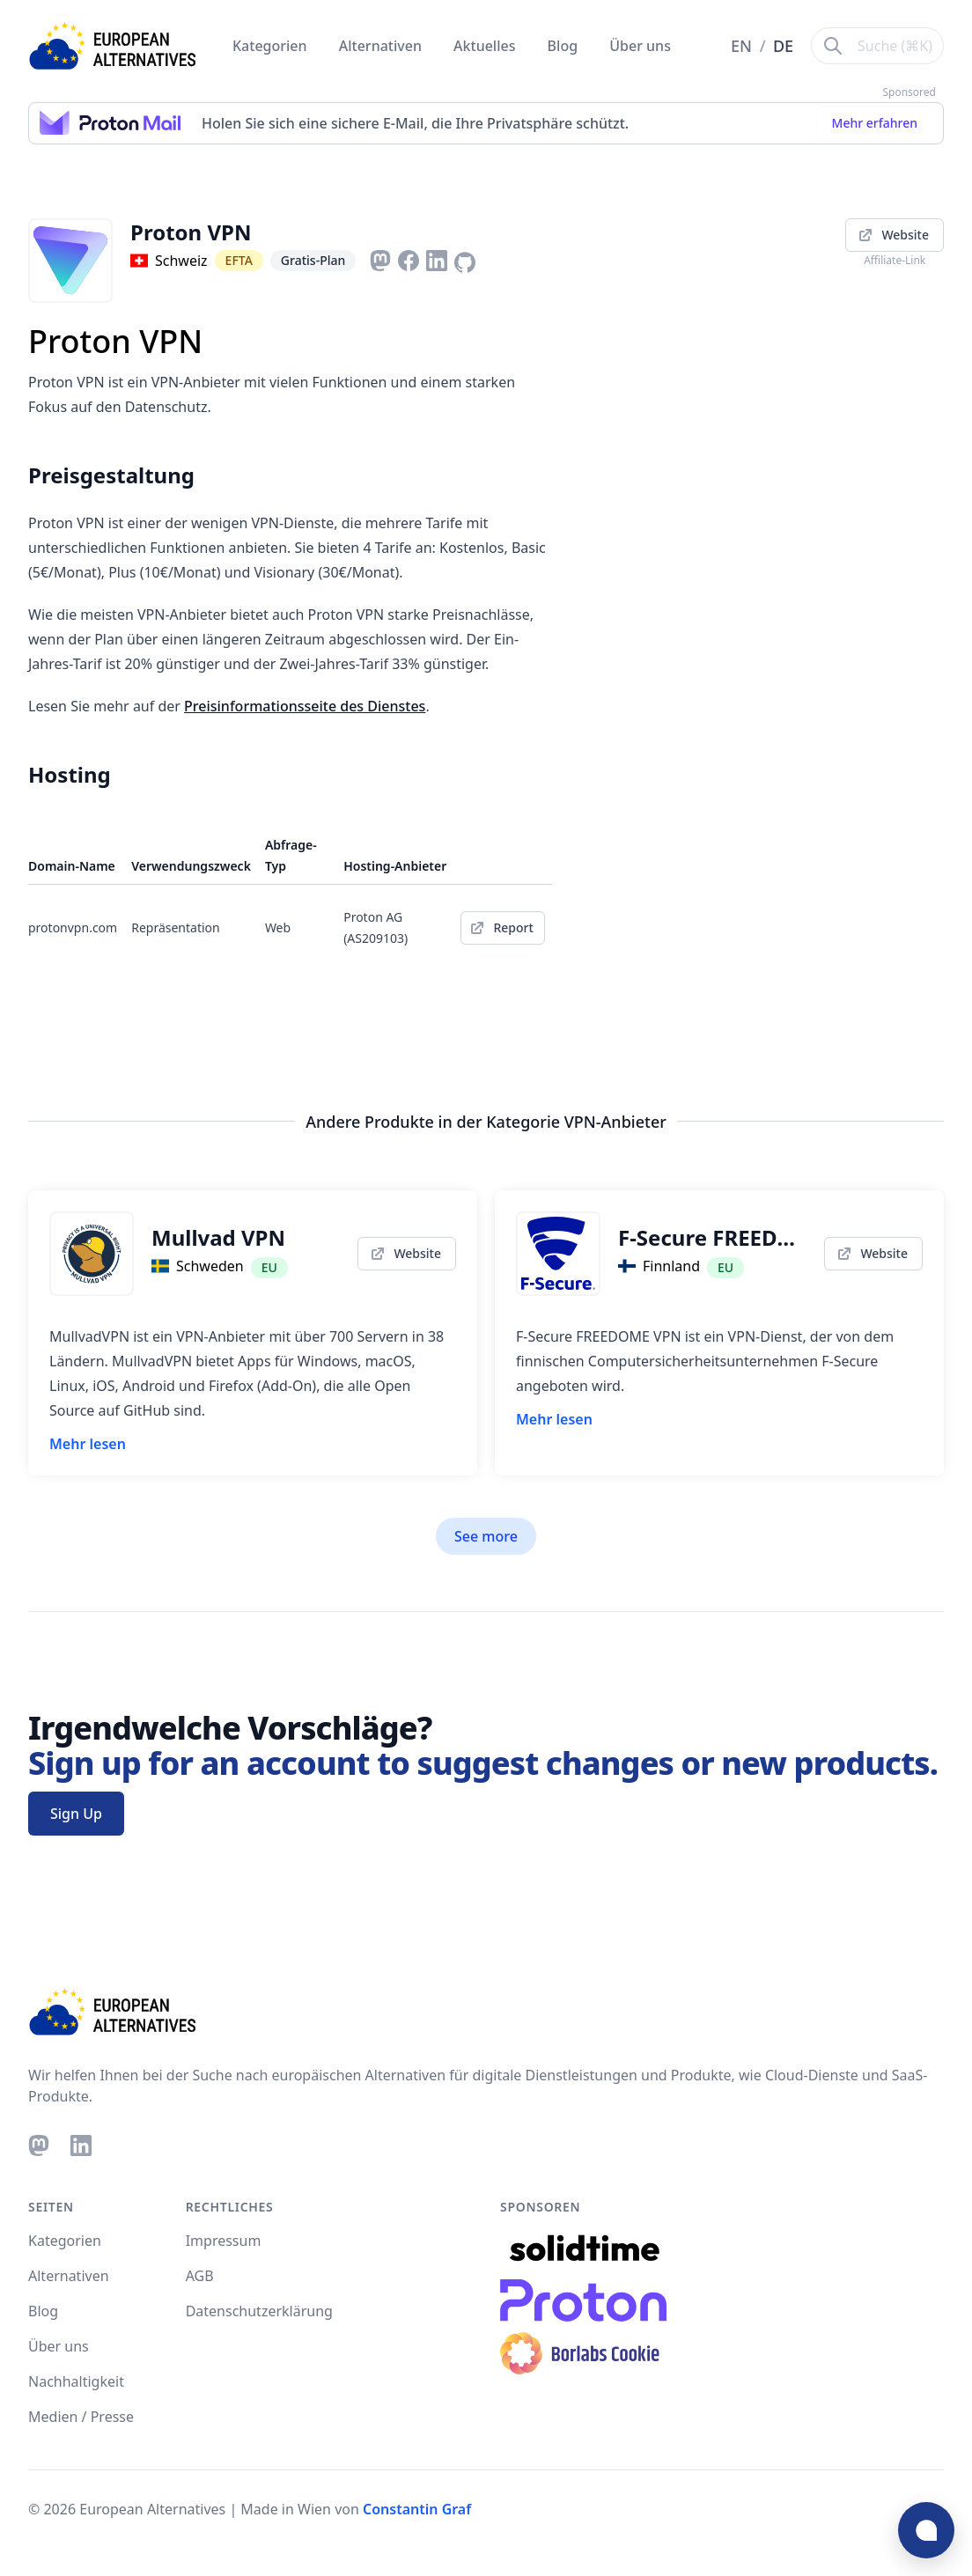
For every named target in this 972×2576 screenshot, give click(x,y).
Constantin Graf (417, 2509)
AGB (200, 2275)
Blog (565, 45)
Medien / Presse (81, 2416)
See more (486, 1536)
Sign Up (76, 1813)
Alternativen (382, 45)
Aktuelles (486, 45)
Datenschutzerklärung (259, 2311)
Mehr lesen (87, 1444)
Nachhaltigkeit (76, 2381)
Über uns (640, 45)
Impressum (223, 2240)
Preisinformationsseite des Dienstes (304, 706)
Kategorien (271, 45)
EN (743, 45)
